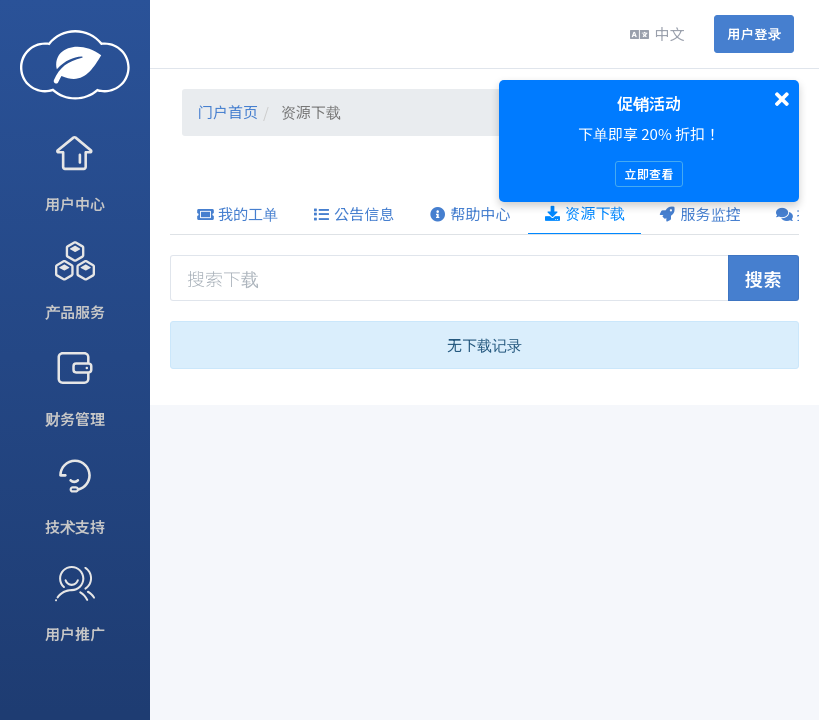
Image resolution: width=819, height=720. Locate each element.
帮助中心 (469, 213)
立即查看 (648, 173)
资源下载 (584, 212)
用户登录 (754, 33)
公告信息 (353, 213)
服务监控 (700, 213)
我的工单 (237, 213)
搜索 (763, 278)
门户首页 (228, 111)
